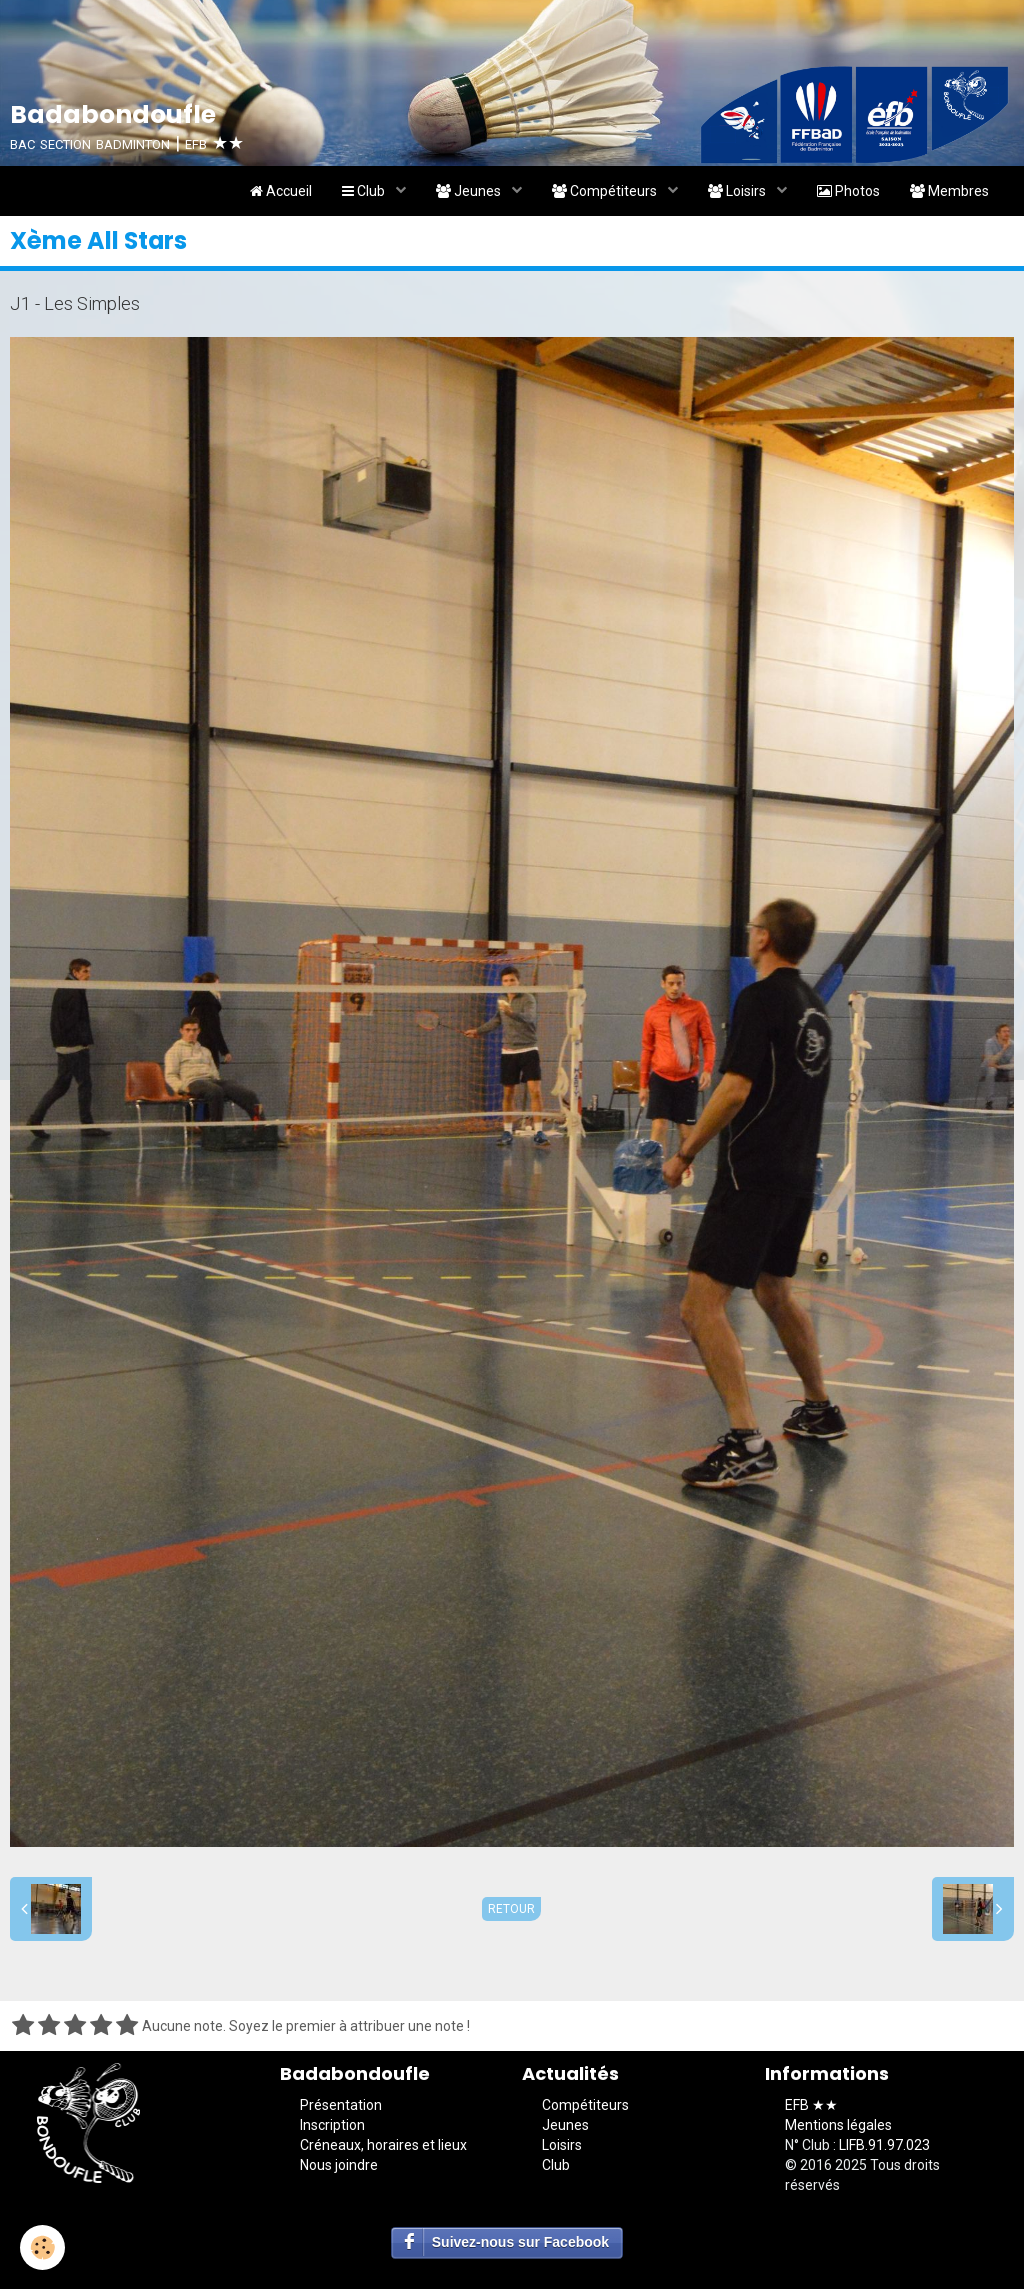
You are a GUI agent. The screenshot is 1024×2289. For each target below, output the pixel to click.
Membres (949, 191)
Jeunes (470, 191)
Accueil (281, 191)
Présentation (341, 2105)
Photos (848, 191)
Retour (511, 1909)
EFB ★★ (811, 2105)
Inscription (332, 2125)
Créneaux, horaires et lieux (383, 2145)
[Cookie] (42, 2247)
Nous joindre (339, 2165)
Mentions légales (838, 2125)
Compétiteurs (606, 191)
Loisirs (738, 191)
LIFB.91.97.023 (884, 2145)
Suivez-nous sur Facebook (520, 2242)
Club (365, 191)
